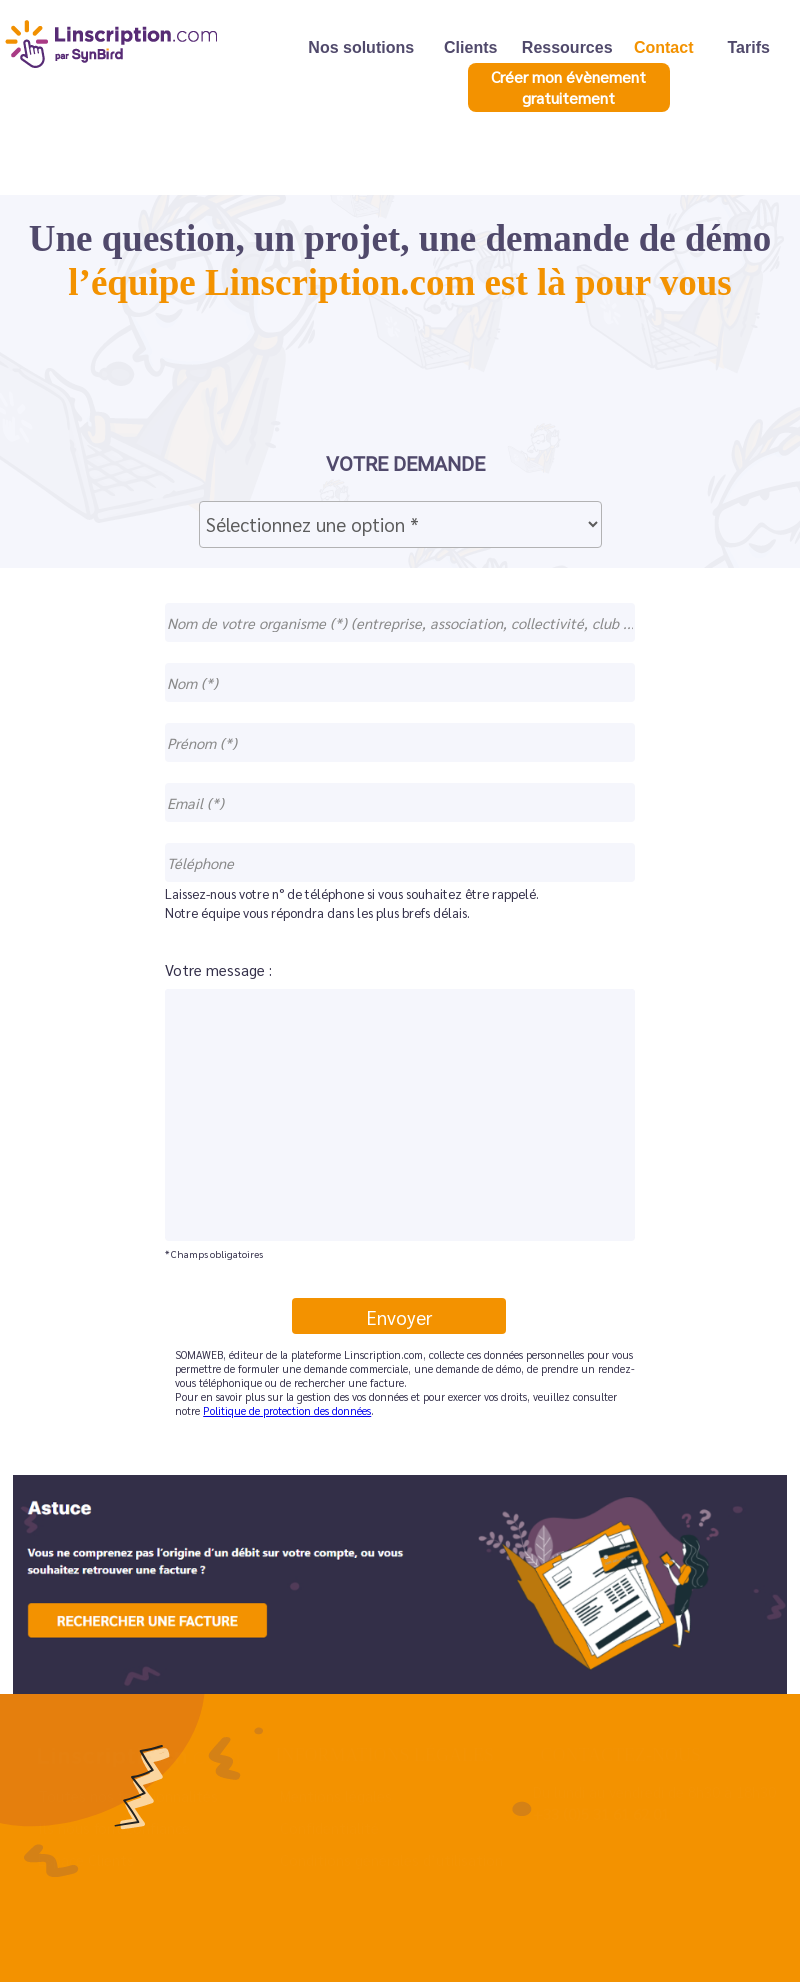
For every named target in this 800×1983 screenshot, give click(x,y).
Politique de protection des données (287, 1410)
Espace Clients (86, 1859)
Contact (664, 46)
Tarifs (749, 46)
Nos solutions (361, 46)
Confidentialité (329, 1827)
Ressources (567, 46)
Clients (470, 46)
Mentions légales (336, 1795)
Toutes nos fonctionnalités (128, 1795)
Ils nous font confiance (114, 1827)
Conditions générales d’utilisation (391, 1859)
